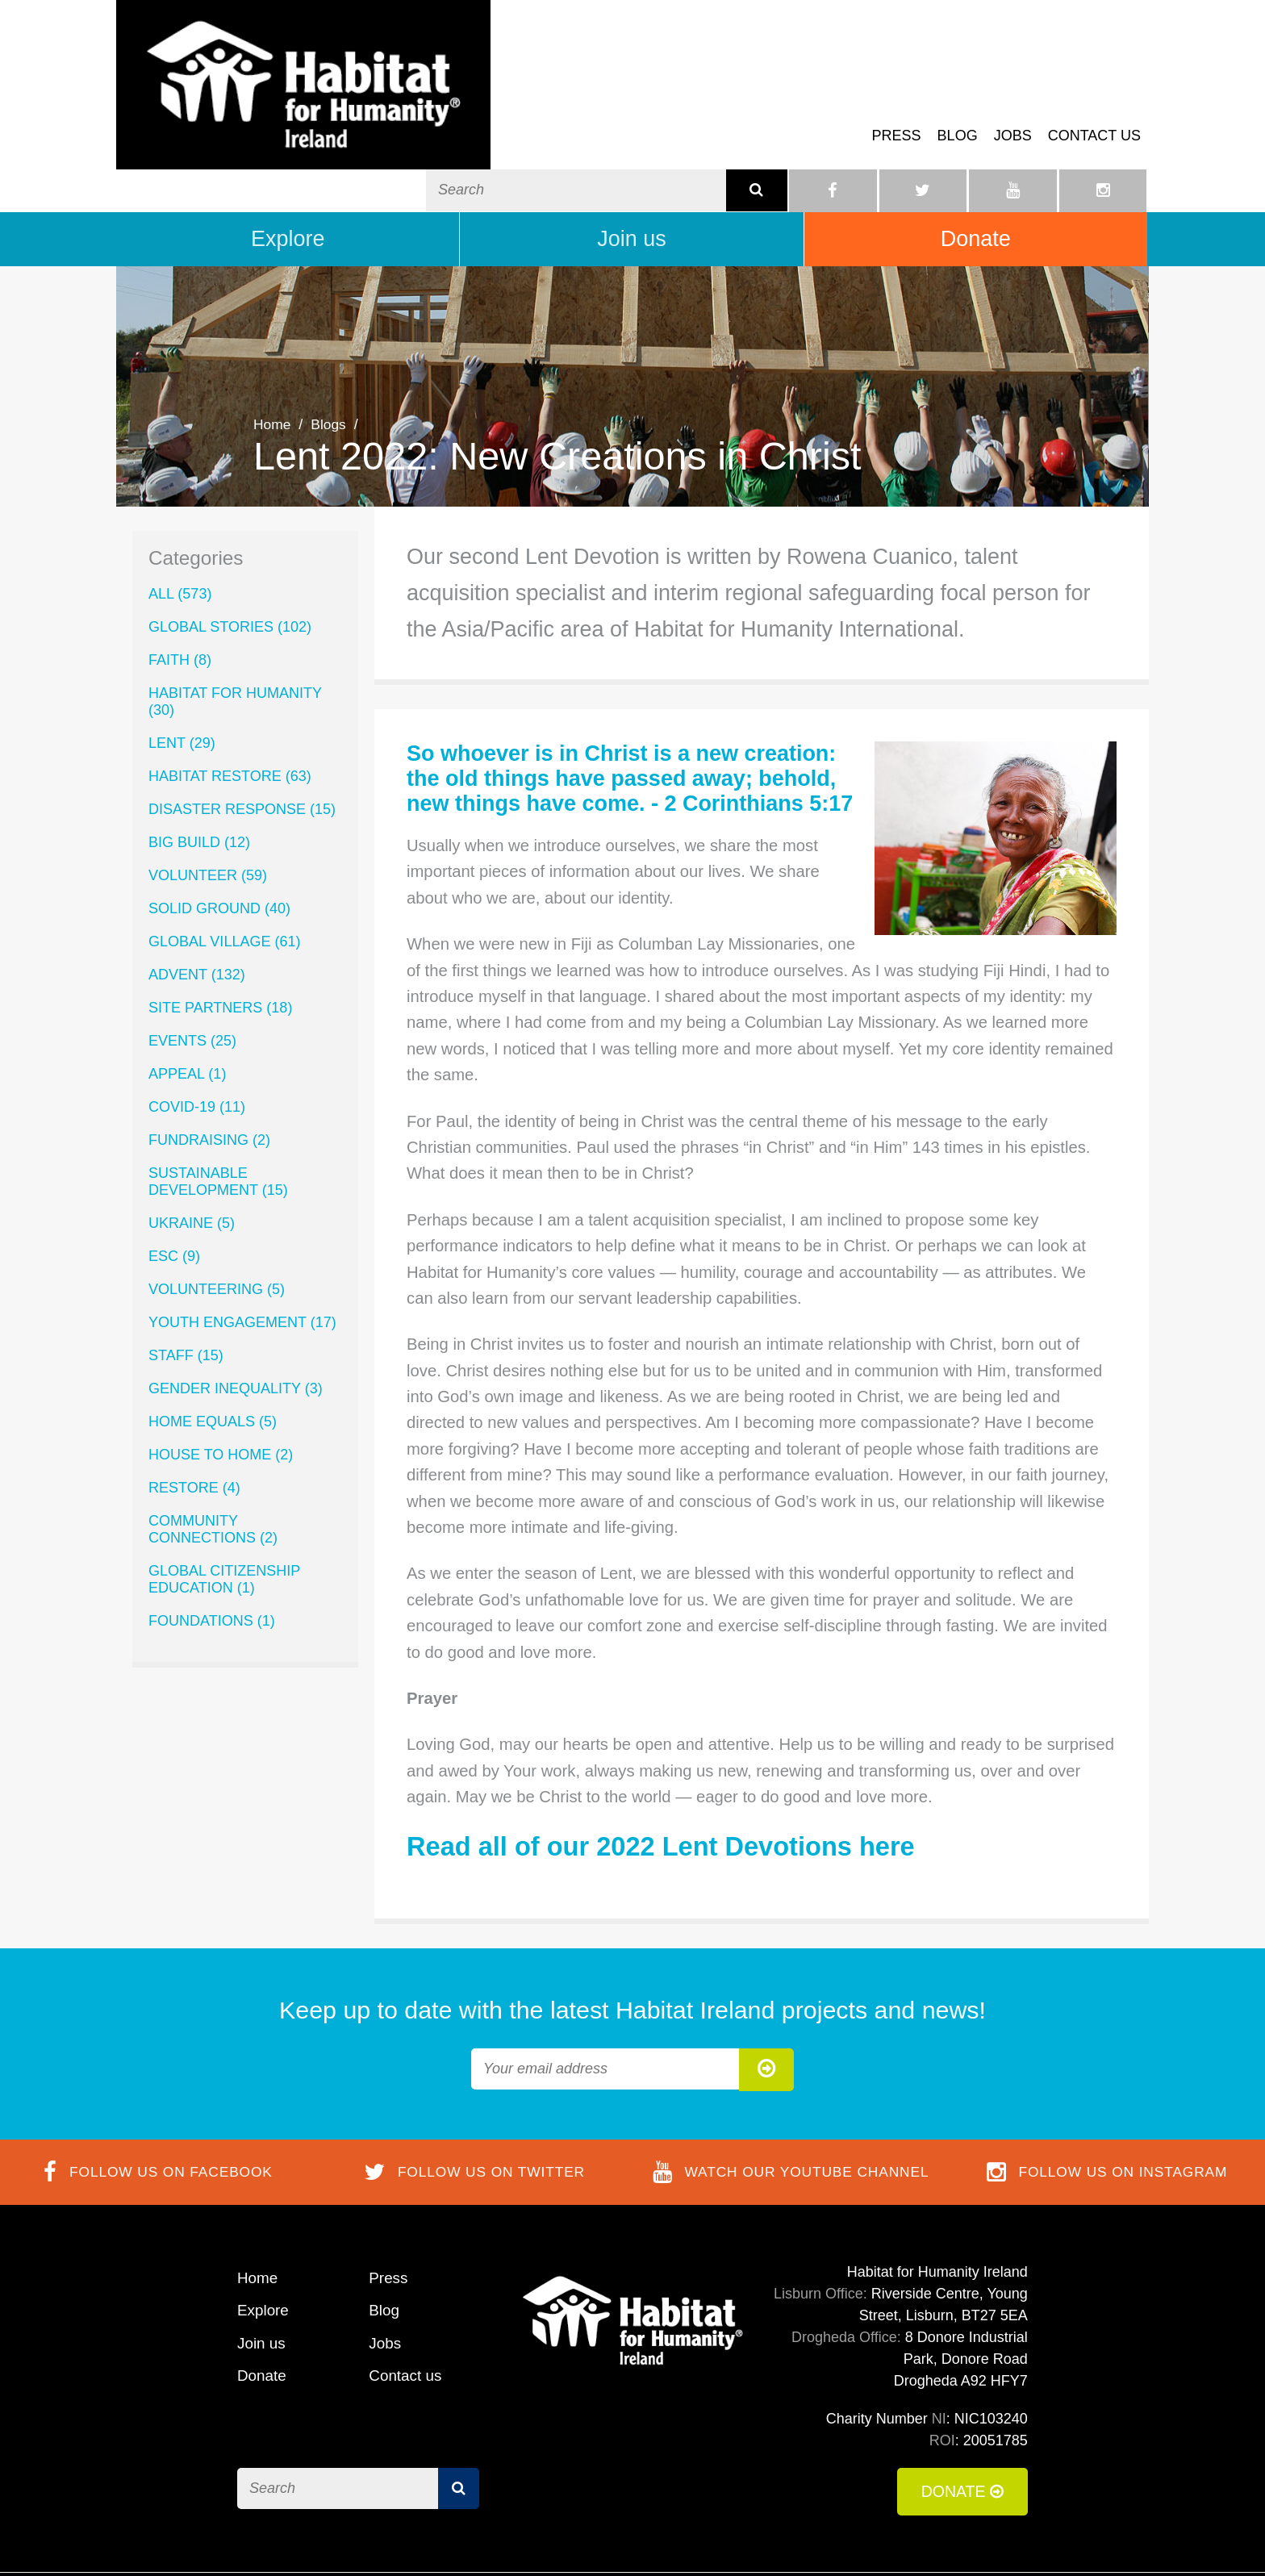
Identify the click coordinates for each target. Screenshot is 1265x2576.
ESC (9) (174, 1184)
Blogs (330, 352)
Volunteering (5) (216, 1217)
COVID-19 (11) (196, 1035)
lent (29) (181, 671)
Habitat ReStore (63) (229, 704)
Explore (288, 166)
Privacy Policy (982, 2539)
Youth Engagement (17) (242, 1250)
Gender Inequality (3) (235, 1317)
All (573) (179, 522)
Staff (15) (185, 1283)
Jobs (1013, 92)
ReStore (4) (194, 1416)
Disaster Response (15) (242, 737)
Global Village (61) (224, 870)
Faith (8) (179, 588)
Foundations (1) (211, 1549)
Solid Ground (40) (219, 837)
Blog (957, 92)
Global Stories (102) (229, 555)
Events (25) (192, 969)
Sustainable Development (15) (218, 1109)
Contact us (1094, 92)
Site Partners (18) (220, 936)
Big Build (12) (199, 770)
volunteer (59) (207, 803)
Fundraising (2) (209, 1068)
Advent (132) (196, 903)
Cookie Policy (877, 2539)
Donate (976, 166)
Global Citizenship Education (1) (224, 1507)
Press (896, 92)
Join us (631, 166)
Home (272, 352)
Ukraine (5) (191, 1151)
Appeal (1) (187, 1002)
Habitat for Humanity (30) (235, 629)
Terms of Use (774, 2539)
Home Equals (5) (212, 1350)
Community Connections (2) (213, 1457)
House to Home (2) (220, 1383)
